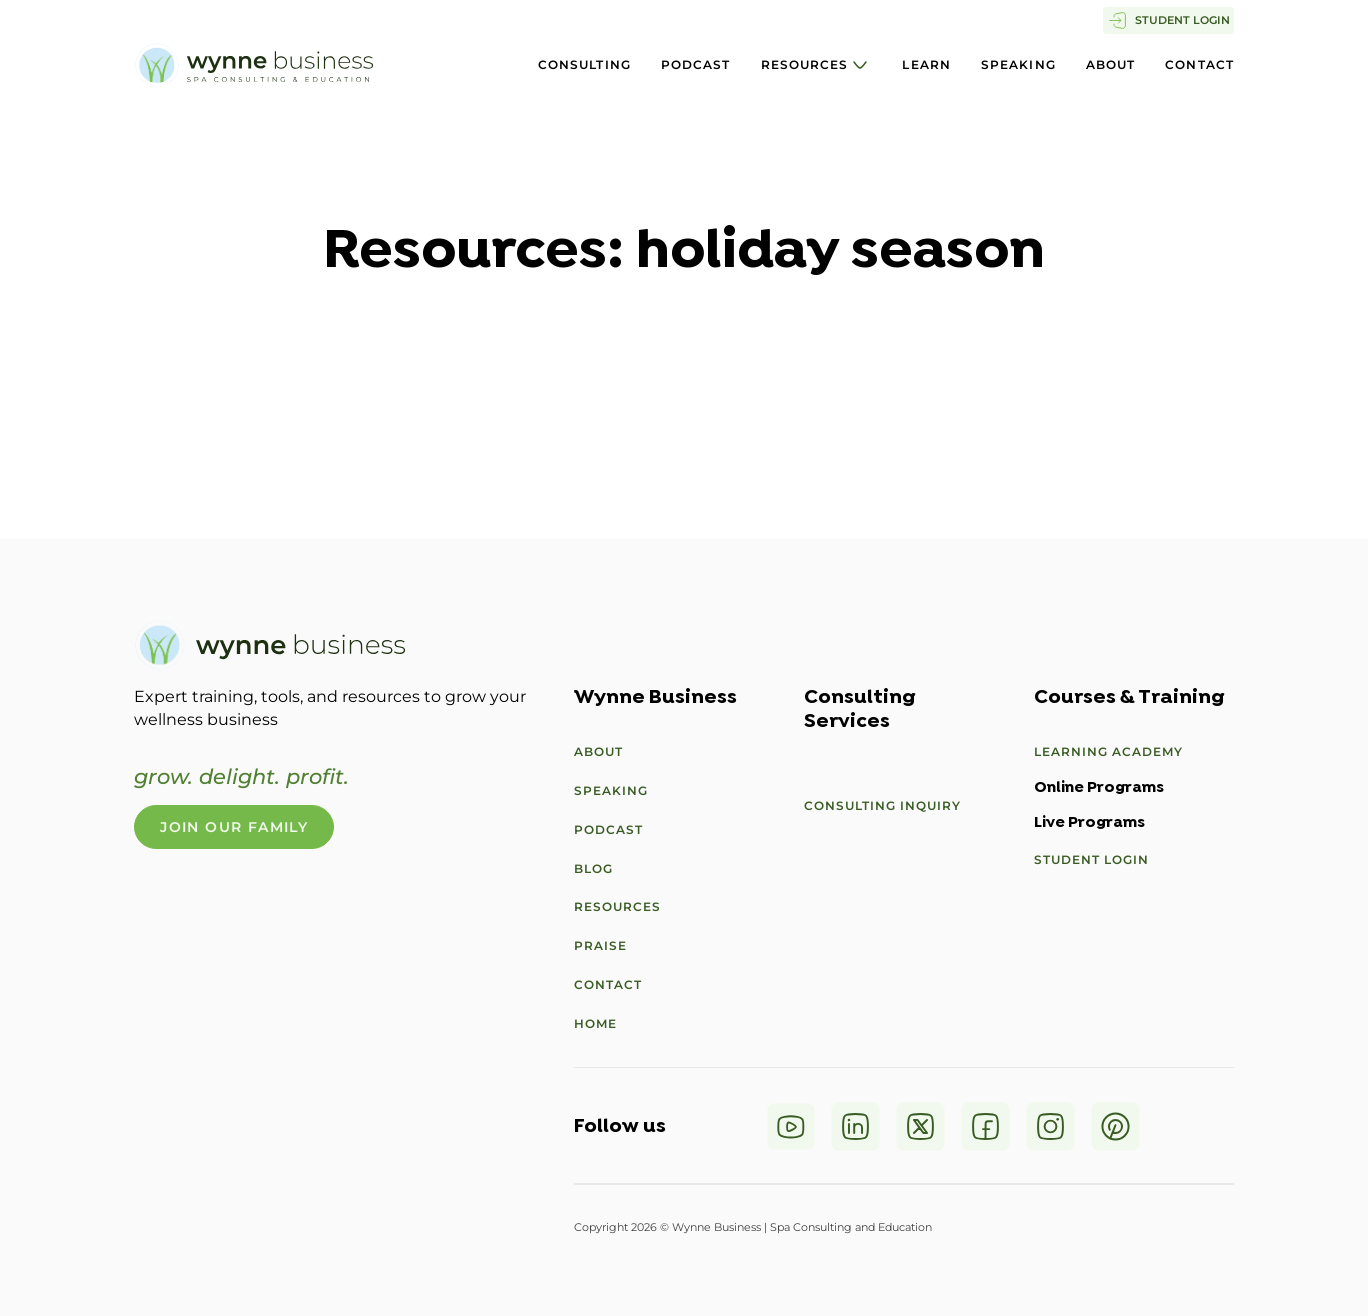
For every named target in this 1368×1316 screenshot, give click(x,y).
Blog (593, 868)
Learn (926, 64)
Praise (600, 945)
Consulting (584, 64)
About (1111, 64)
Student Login (1091, 859)
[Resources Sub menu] (860, 65)
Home (595, 1023)
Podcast (696, 64)
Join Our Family (234, 827)
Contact (1199, 64)
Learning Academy (1108, 751)
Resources (805, 64)
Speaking (1018, 64)
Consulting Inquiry (882, 805)
